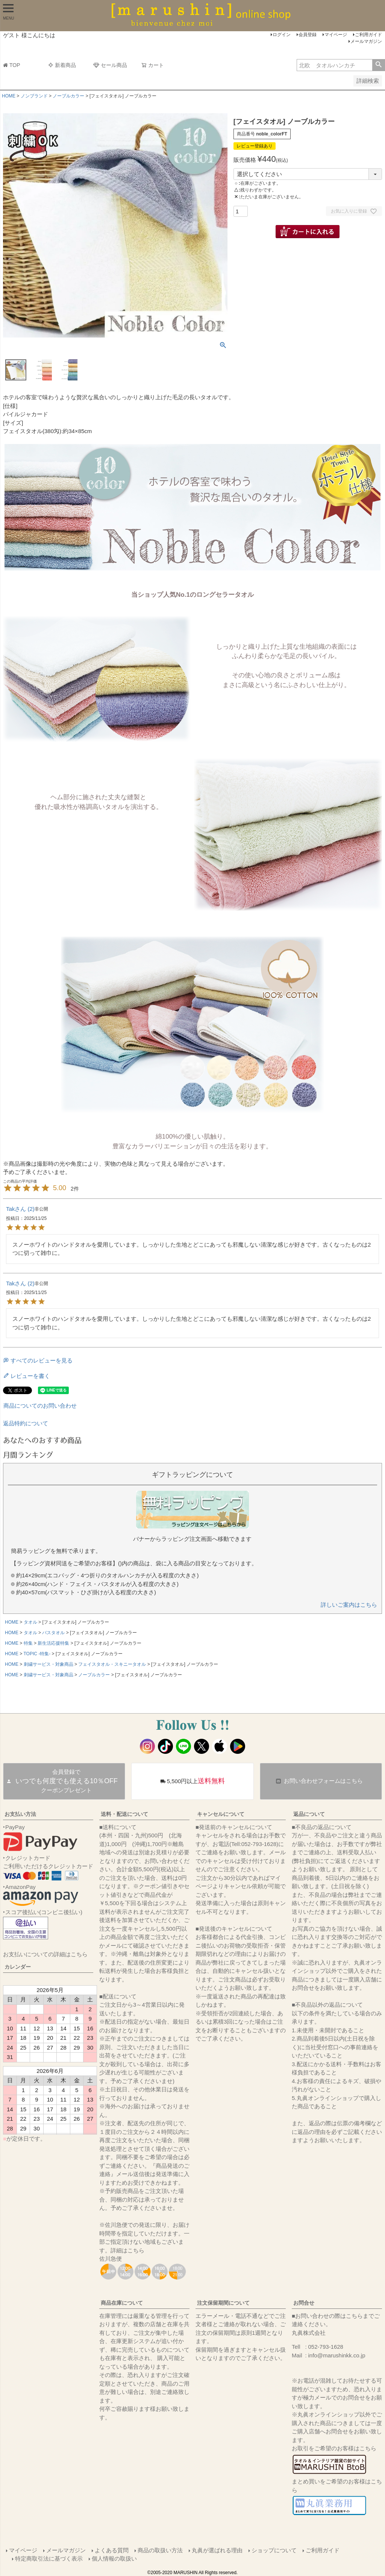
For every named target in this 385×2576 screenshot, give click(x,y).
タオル (30, 1622)
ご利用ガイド (368, 34)
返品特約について (25, 1423)
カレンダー (18, 1967)
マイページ (335, 34)
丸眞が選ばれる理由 (217, 2550)
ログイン (282, 34)
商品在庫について (122, 2303)
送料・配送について (124, 1814)
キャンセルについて (220, 1814)
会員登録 (308, 34)
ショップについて (274, 2550)
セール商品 (110, 65)
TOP (11, 65)
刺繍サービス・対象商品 (48, 1664)
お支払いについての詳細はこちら (45, 1954)
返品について (309, 1814)
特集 (28, 1643)
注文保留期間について (223, 2303)
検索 (378, 65)
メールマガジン (366, 41)
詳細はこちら (127, 2250)
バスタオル (53, 1632)
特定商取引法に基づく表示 (49, 2558)
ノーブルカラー (68, 96)
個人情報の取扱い (114, 2558)
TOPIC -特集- (36, 1653)
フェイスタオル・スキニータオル (112, 1664)
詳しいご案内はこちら (349, 1604)
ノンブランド (34, 96)
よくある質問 (112, 2550)
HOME (8, 96)
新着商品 (62, 65)
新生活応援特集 (53, 1643)
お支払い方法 (20, 1814)
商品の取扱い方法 (160, 2550)
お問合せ (303, 2303)
